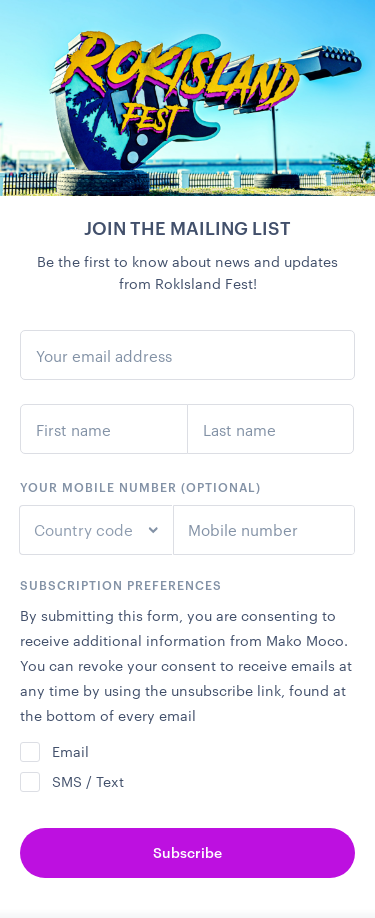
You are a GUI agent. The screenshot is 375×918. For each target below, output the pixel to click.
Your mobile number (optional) (140, 487)
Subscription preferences (121, 585)
